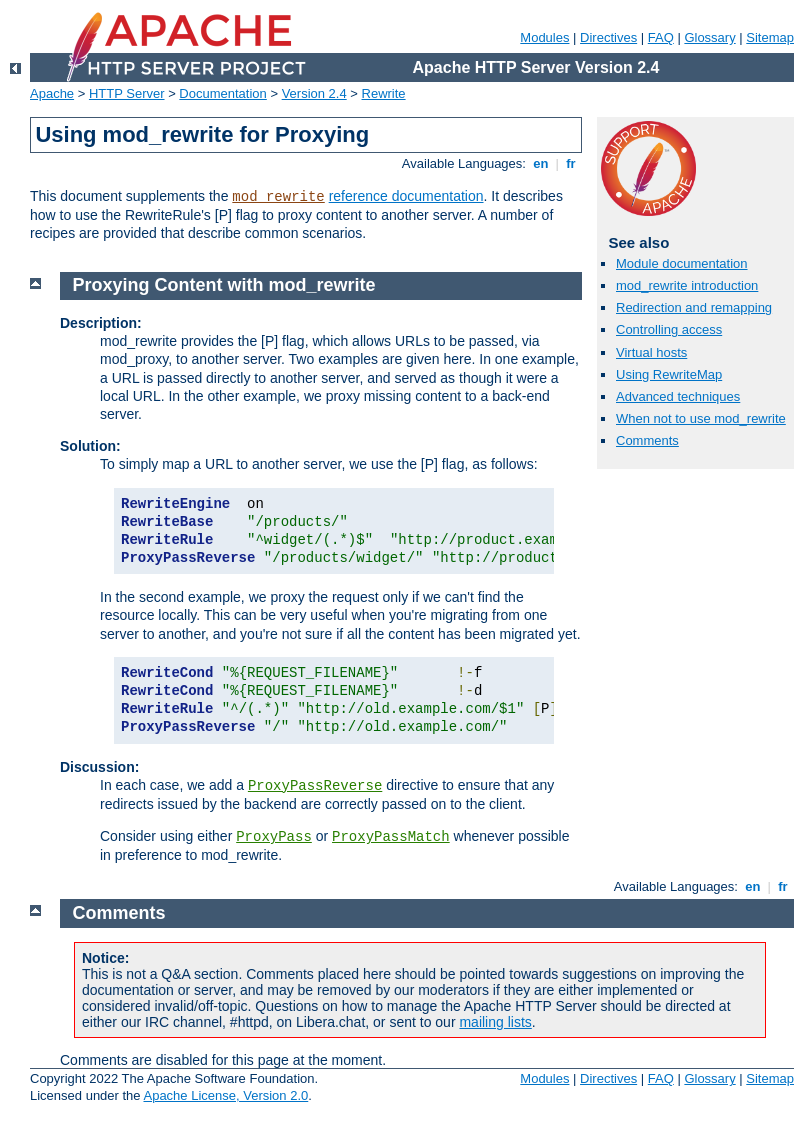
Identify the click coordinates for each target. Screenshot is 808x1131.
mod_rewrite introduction (687, 285)
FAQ (661, 37)
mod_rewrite (278, 197)
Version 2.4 (314, 93)
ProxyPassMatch (391, 837)
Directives (608, 37)
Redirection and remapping (694, 307)
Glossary (709, 37)
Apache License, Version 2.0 (225, 1095)
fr (571, 163)
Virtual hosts (651, 352)
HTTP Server (127, 93)
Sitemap (770, 37)
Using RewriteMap (669, 374)
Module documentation (682, 263)
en (541, 163)
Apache (52, 93)
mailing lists (495, 1022)
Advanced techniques (678, 396)
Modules (544, 37)
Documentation (222, 93)
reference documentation (406, 196)
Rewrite (384, 93)
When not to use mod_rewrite (701, 418)
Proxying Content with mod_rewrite (224, 285)
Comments (647, 440)
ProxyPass (274, 837)
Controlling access (669, 329)
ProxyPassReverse (315, 786)
